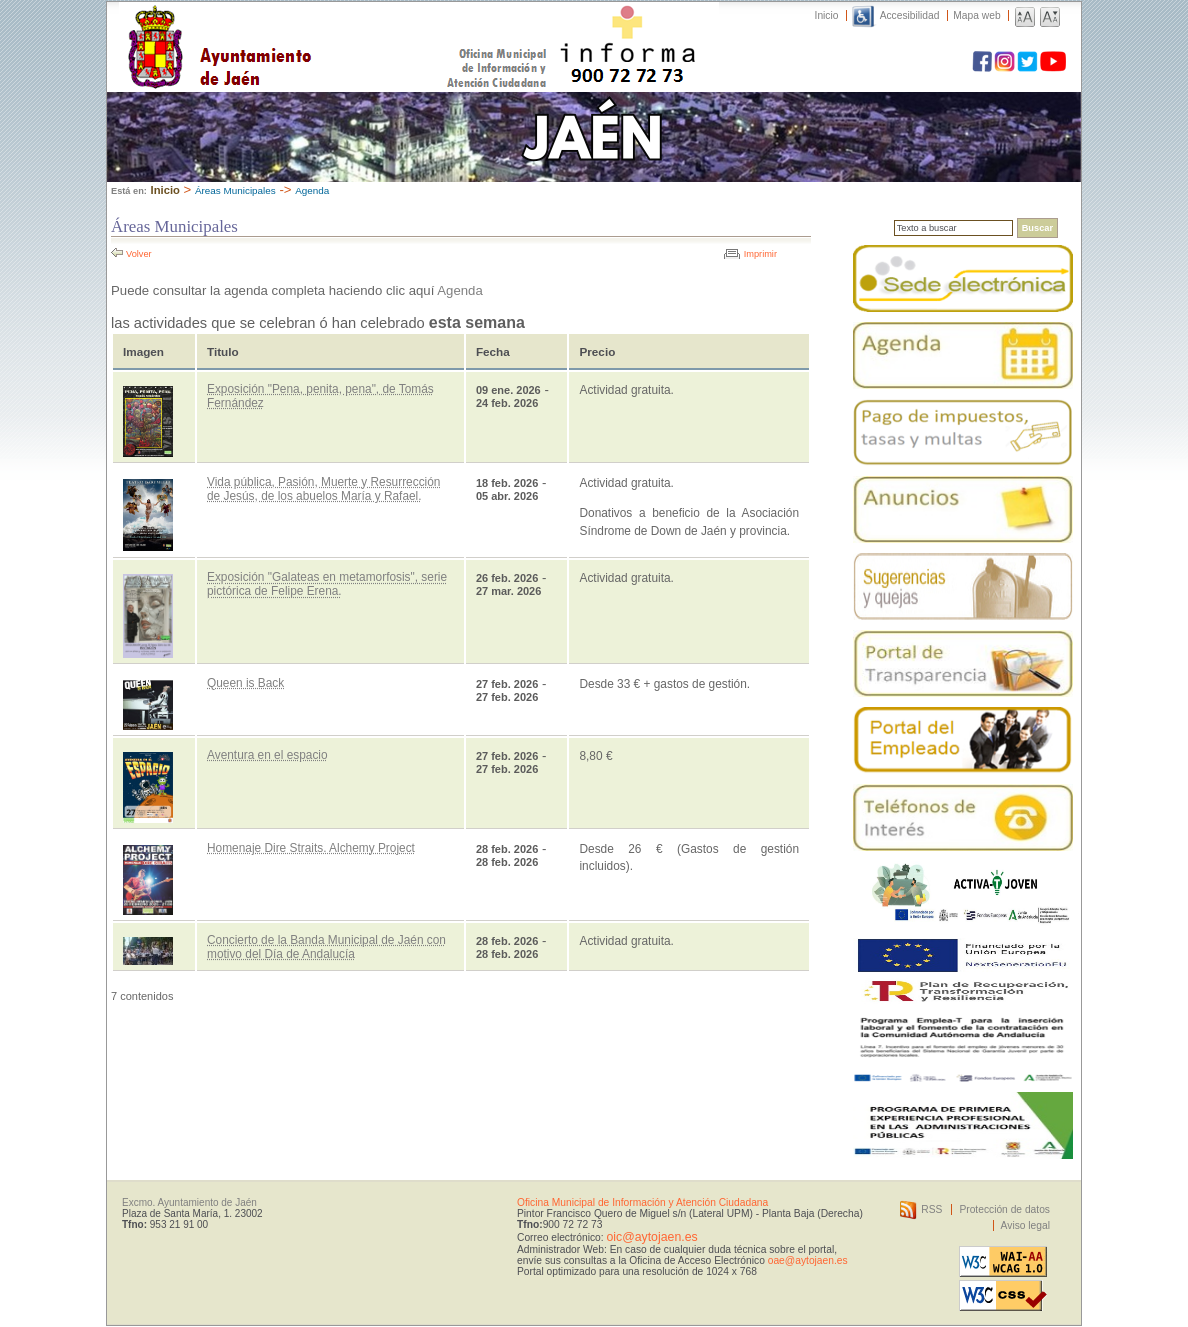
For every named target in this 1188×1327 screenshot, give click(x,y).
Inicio (827, 15)
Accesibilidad (910, 15)
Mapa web (976, 15)
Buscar (1037, 228)
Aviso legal (1025, 1225)
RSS (931, 1209)
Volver (139, 254)
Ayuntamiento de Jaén (306, 27)
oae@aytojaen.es (808, 1260)
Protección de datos (1004, 1209)
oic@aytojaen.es (651, 1237)
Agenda (312, 190)
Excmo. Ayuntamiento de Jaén (189, 1202)
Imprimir (760, 254)
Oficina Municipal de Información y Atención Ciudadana (642, 1202)
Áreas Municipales (235, 190)
